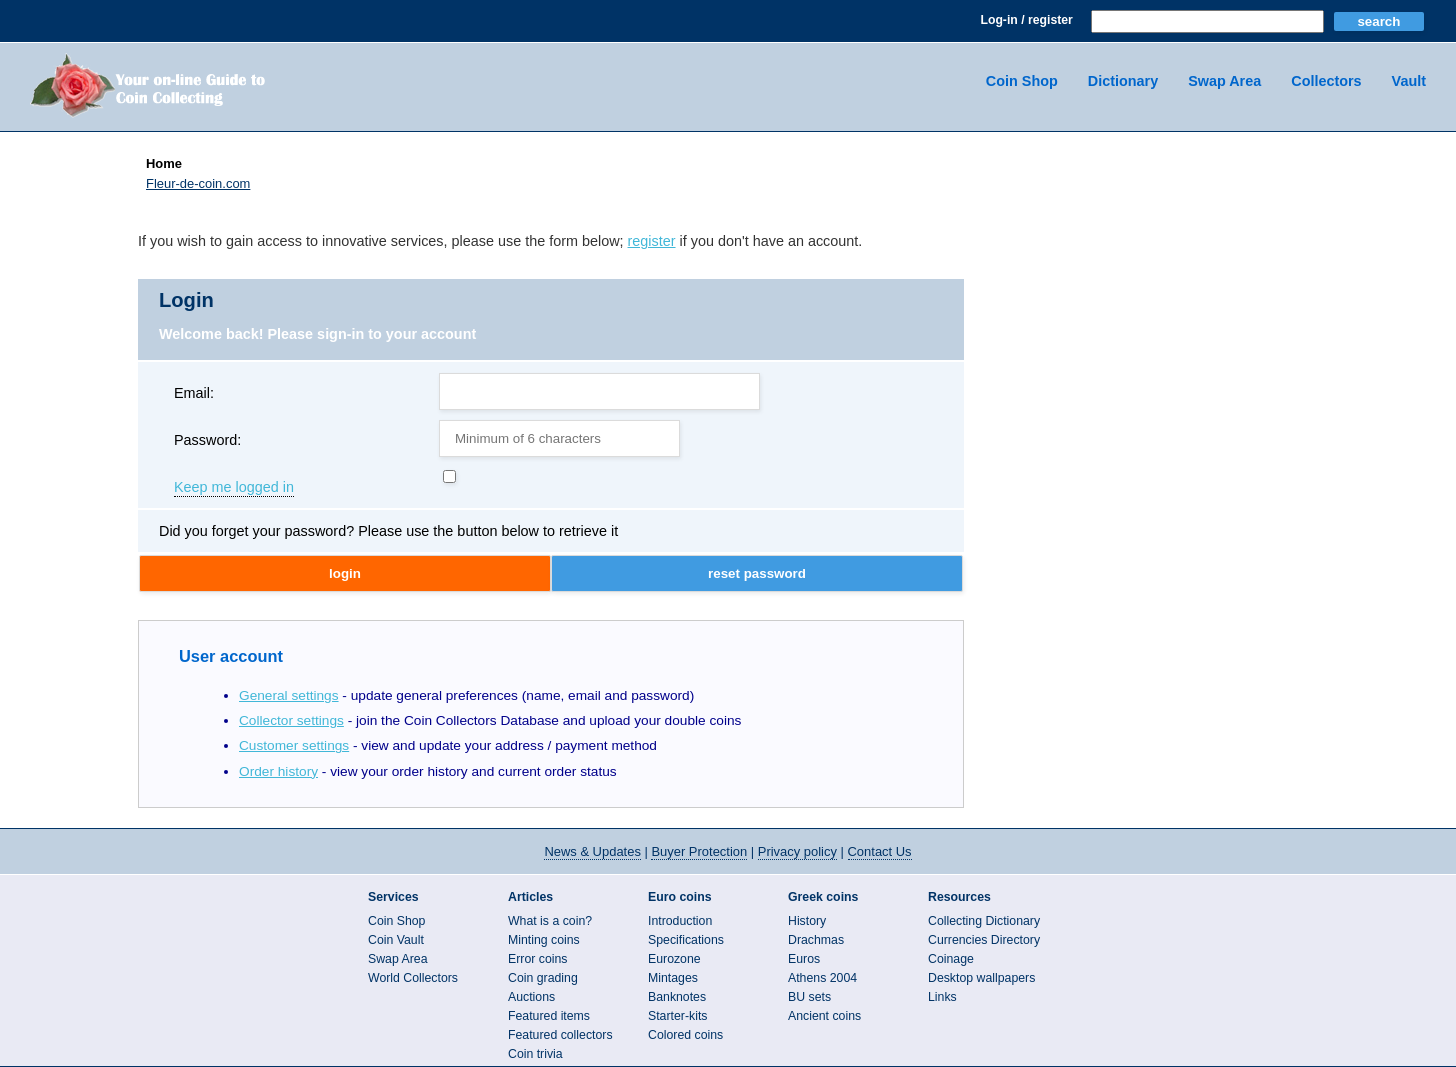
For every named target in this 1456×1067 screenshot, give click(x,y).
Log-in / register (1026, 20)
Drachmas (816, 940)
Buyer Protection (699, 851)
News (592, 851)
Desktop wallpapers (981, 978)
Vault (1409, 81)
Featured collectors (560, 1035)
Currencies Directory (984, 940)
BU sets (809, 997)
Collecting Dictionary (984, 921)
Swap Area (1224, 81)
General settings (289, 695)
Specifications (686, 940)
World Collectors (413, 978)
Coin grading (543, 978)
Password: (207, 440)
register (652, 241)
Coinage (951, 959)
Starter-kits (677, 1016)
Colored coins (685, 1035)
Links (942, 997)
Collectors (1326, 81)
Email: (194, 393)
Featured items (549, 1016)
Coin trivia (535, 1054)
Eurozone (674, 959)
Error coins (537, 959)
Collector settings (291, 720)
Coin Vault (396, 940)
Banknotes (677, 997)
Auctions (531, 997)
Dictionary (1123, 81)
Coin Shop (1022, 81)
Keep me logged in (234, 488)
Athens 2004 (822, 978)
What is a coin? (550, 921)
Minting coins (544, 940)
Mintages (673, 978)
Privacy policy (797, 851)
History (807, 921)
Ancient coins (824, 1016)
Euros (804, 959)
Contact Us (880, 851)
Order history (278, 771)
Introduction (680, 921)
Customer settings (294, 745)
